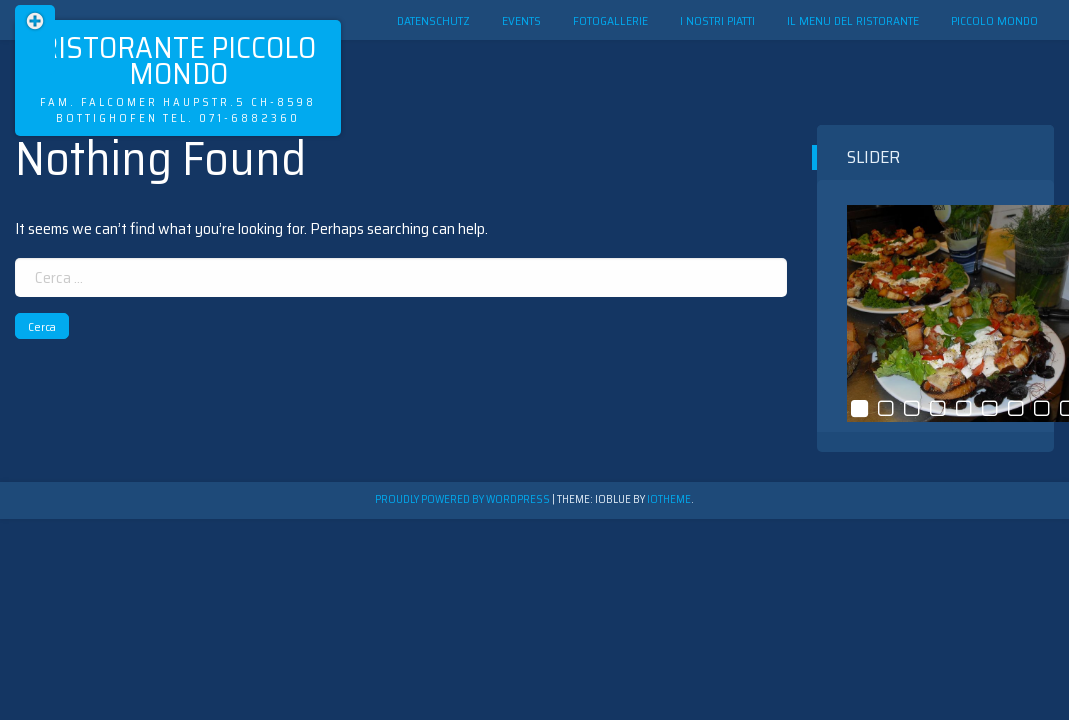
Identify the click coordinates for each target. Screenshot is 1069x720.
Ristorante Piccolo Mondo (178, 60)
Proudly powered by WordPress (463, 499)
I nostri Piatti (717, 20)
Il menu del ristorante (853, 20)
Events (521, 20)
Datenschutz (433, 20)
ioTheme (669, 499)
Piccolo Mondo (994, 20)
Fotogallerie (610, 20)
